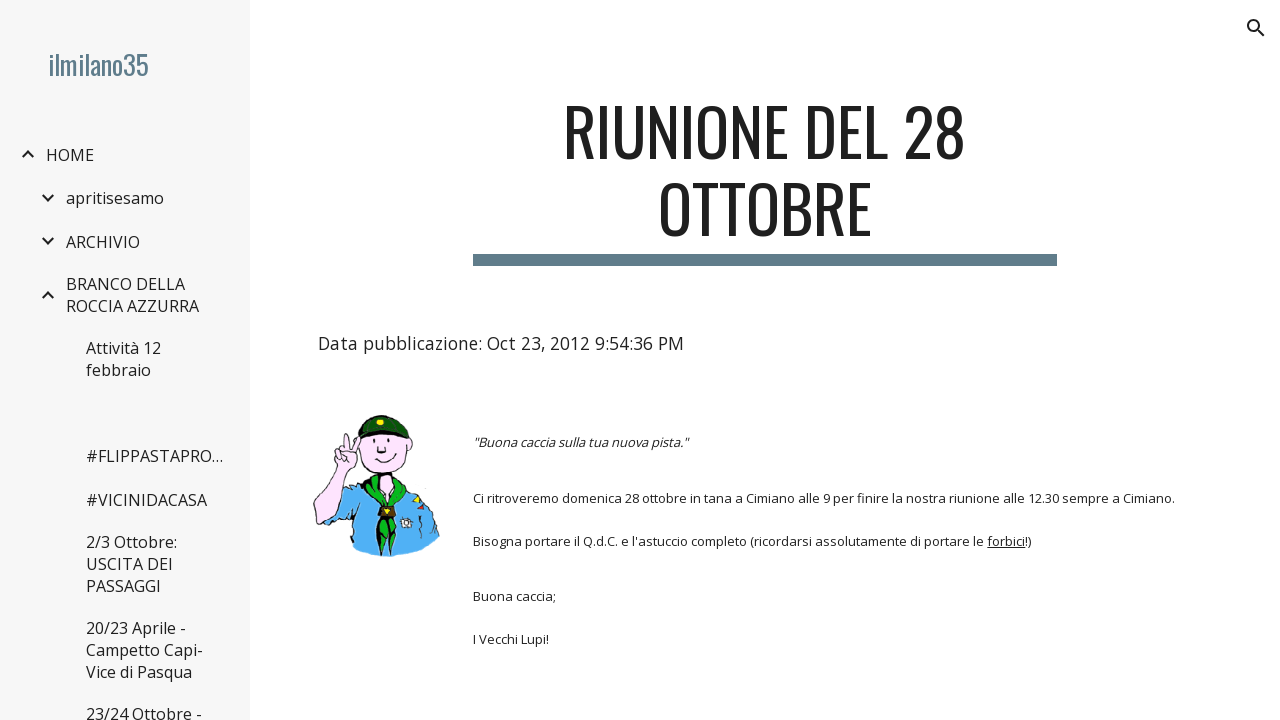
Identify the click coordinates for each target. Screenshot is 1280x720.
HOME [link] (70, 155)
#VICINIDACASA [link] (146, 500)
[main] (764, 179)
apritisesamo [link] (115, 198)
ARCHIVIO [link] (103, 242)
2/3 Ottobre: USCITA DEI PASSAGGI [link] (131, 564)
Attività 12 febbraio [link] (123, 359)
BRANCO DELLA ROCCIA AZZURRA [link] (132, 295)
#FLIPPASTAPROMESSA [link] (158, 456)
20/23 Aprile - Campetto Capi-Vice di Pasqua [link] (144, 650)
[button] (1256, 28)
